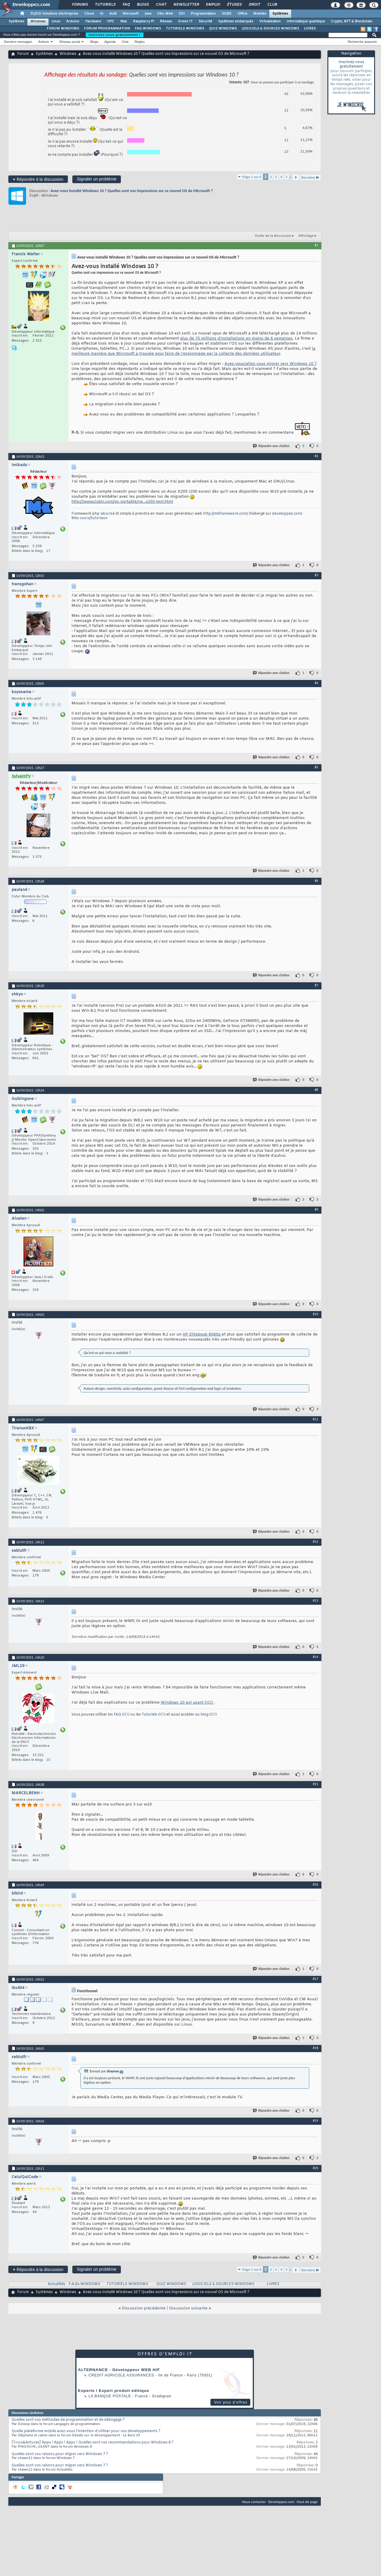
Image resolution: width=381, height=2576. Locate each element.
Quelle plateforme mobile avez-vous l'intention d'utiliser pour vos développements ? (86, 2431)
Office (242, 14)
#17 (315, 1979)
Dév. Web (165, 14)
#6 (316, 881)
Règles (140, 41)
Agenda (109, 41)
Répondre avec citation (271, 446)
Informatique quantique (306, 21)
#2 (316, 456)
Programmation (203, 14)
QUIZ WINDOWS (223, 29)
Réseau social (70, 41)
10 (48, 1760)
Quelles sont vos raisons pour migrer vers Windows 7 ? (60, 2454)
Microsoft (130, 14)
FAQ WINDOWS (148, 29)
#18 (315, 2048)
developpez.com (286, 513)
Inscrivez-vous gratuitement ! (114, 35)
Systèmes (280, 14)
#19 (315, 2121)
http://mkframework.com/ (225, 513)
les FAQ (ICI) (119, 1714)
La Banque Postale (109, 2396)
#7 (316, 985)
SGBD (227, 14)
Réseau (166, 21)
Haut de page (307, 2501)
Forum (23, 54)
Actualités (56, 2284)
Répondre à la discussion (38, 179)
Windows (38, 21)
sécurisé (107, 513)
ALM (113, 14)
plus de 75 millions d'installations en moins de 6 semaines (236, 338)
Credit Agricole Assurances (121, 2375)
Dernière (310, 177)
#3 (316, 575)
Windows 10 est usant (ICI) (187, 1702)
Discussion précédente (143, 2308)
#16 (315, 1884)
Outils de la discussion (273, 236)
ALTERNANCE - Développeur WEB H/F (119, 2370)
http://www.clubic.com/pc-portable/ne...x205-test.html (122, 501)
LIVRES (310, 29)
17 (48, 551)
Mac (123, 21)
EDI (182, 14)
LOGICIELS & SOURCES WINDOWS (270, 29)
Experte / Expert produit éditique (113, 2390)
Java (147, 14)
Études (234, 4)
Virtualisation (270, 21)
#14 (315, 1657)
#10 (315, 1314)
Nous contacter (254, 2501)
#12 (315, 1542)
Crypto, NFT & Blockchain (351, 21)
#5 (316, 767)
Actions (43, 41)
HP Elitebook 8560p (202, 1334)
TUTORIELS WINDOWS (185, 29)
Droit (254, 4)
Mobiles (259, 14)
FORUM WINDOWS (63, 29)
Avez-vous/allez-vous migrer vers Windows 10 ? (270, 363)
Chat (161, 4)
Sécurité (205, 21)
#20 (315, 2168)
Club (271, 4)
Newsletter (186, 4)
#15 (315, 1784)
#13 (315, 1600)
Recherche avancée (362, 41)
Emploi (212, 4)
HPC (110, 21)
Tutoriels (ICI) (154, 1714)
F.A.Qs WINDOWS (84, 2284)
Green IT (185, 21)
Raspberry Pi (143, 21)
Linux (55, 21)
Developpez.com (281, 2501)
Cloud (89, 14)
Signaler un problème (96, 179)
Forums (79, 4)
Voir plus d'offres (230, 2402)
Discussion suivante (188, 2308)
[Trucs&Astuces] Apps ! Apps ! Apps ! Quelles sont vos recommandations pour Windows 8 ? (93, 2442)
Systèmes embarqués (235, 21)
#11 (315, 1419)
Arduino (72, 21)
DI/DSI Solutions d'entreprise (54, 14)
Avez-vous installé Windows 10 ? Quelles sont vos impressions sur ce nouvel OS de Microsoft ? (132, 190)
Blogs (142, 4)
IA (101, 14)
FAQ (126, 4)
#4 (316, 683)
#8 (316, 1090)
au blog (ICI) (206, 1714)
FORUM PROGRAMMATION (107, 29)
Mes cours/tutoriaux (89, 518)
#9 (316, 1209)
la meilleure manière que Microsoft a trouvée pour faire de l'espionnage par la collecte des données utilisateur (193, 351)
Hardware (93, 21)
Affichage (306, 236)
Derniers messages (18, 41)
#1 (316, 245)
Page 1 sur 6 (251, 177)
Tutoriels (105, 4)
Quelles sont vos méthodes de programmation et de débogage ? (68, 2420)
